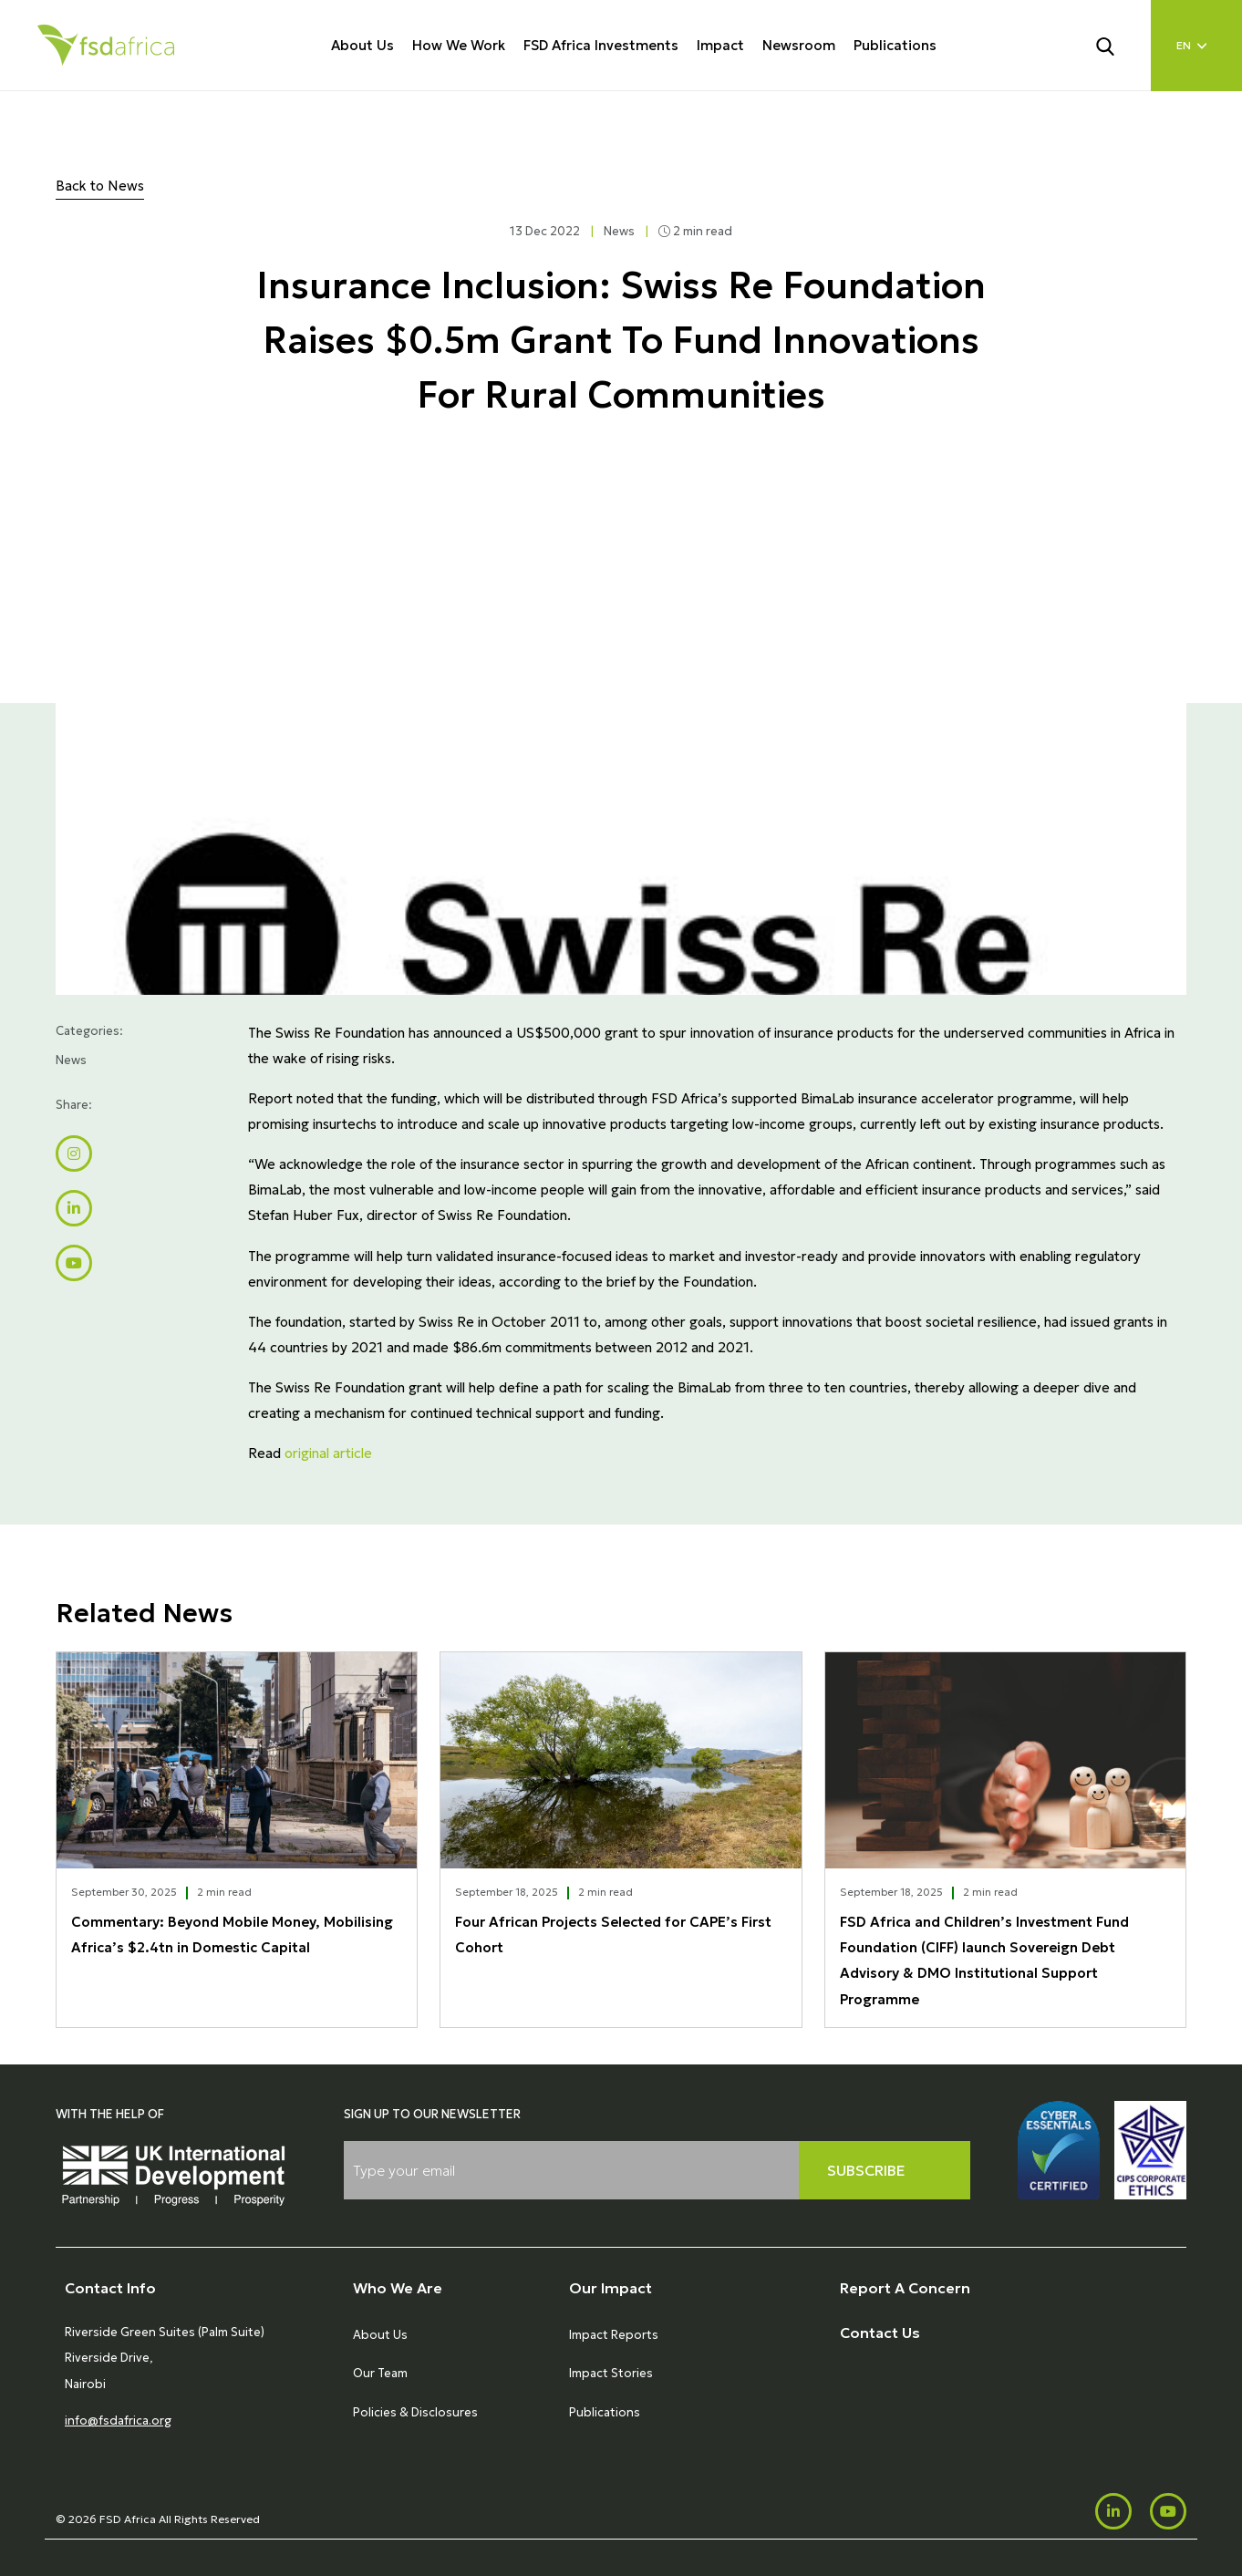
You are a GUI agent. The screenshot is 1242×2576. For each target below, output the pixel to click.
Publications (895, 45)
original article (328, 1453)
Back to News (100, 185)
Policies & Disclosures (415, 2412)
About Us (362, 45)
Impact (720, 45)
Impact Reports (613, 2335)
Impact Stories (611, 2373)
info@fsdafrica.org (118, 2420)
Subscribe (866, 2170)
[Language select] (1196, 45)
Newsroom (798, 45)
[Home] (105, 45)
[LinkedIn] (1113, 2511)
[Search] (1116, 44)
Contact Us (880, 2332)
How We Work (458, 45)
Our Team (380, 2373)
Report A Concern (905, 2288)
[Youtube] (1168, 2511)
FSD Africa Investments (600, 45)
